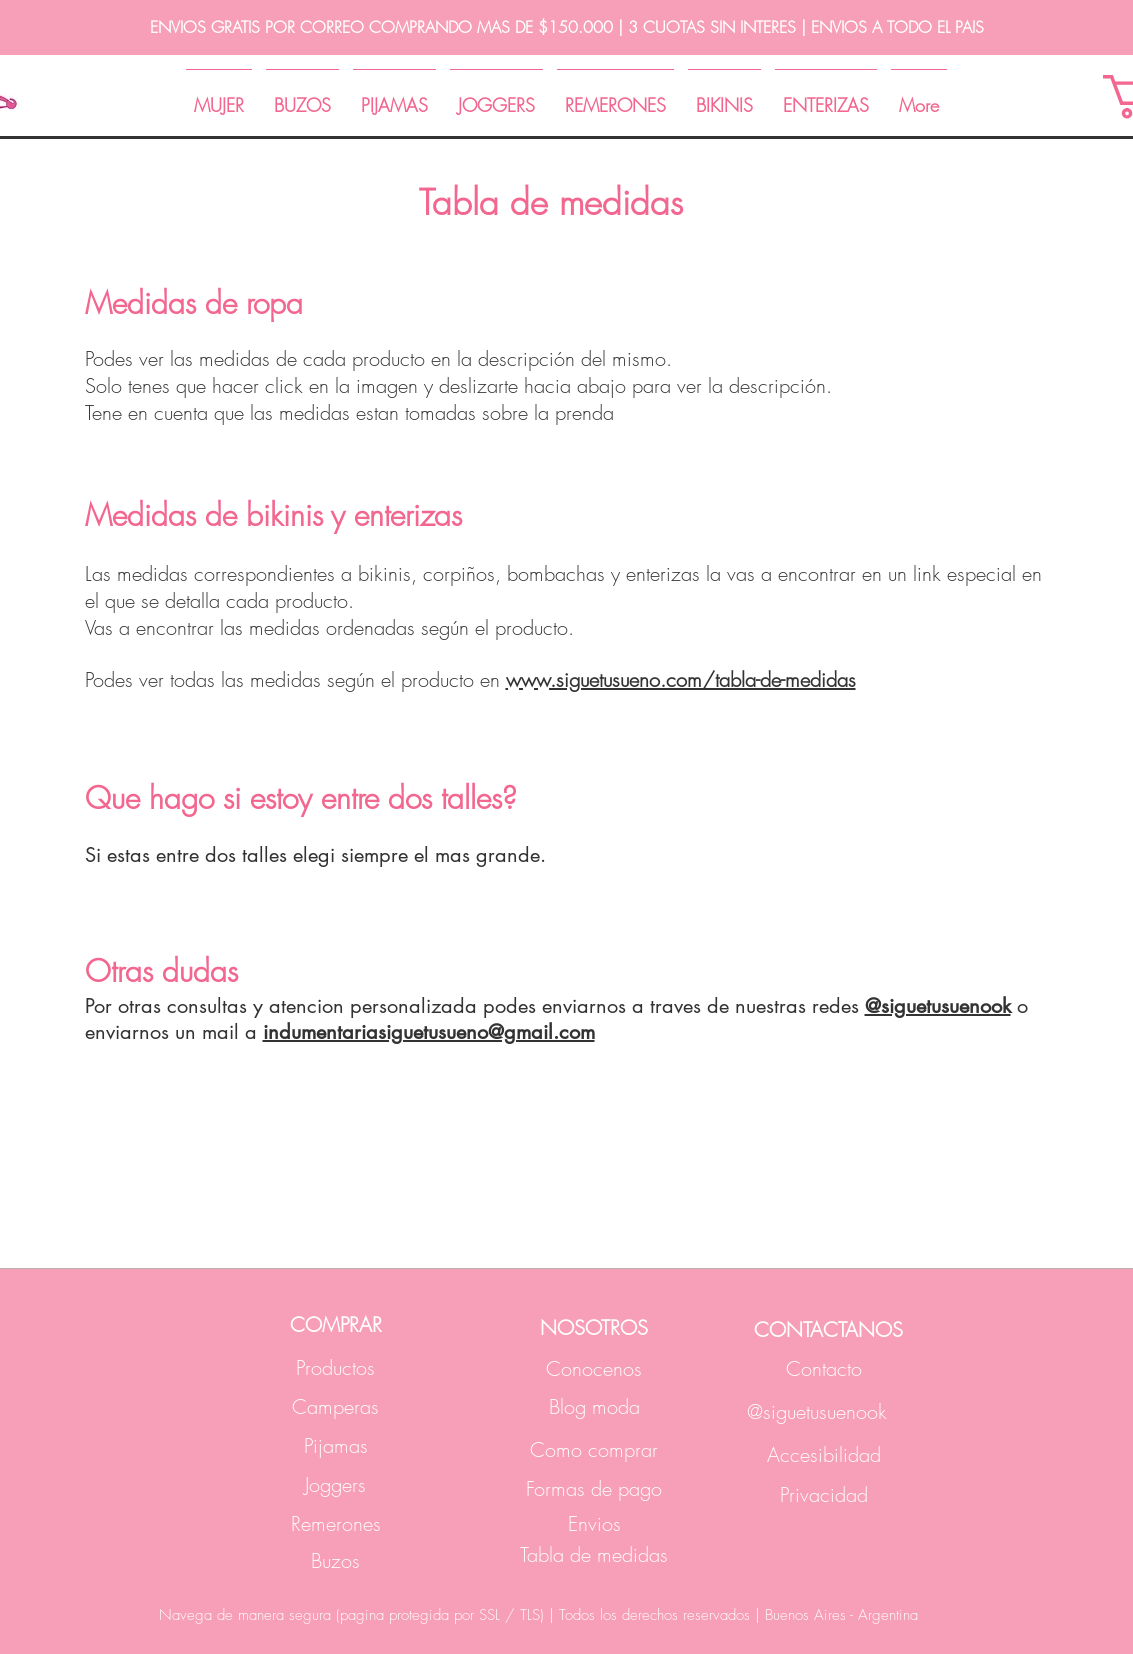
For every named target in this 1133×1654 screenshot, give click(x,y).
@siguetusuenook (938, 1006)
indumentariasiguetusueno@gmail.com (429, 1032)
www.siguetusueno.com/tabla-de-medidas (681, 679)
